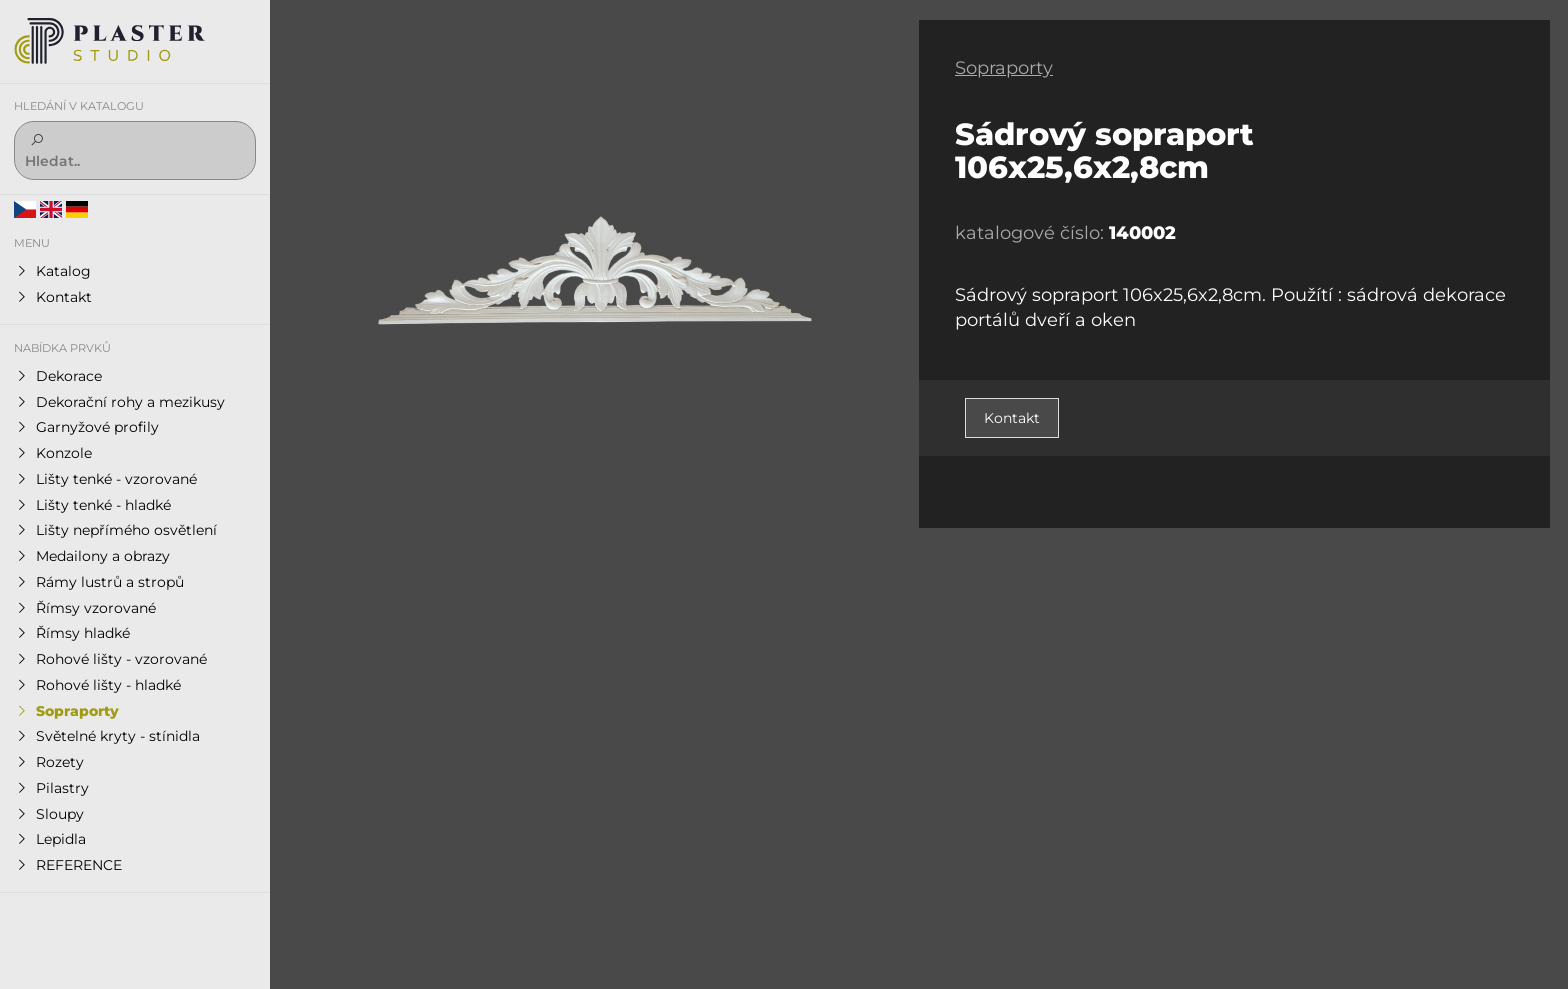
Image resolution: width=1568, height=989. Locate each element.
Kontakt (1012, 418)
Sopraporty (1004, 68)
